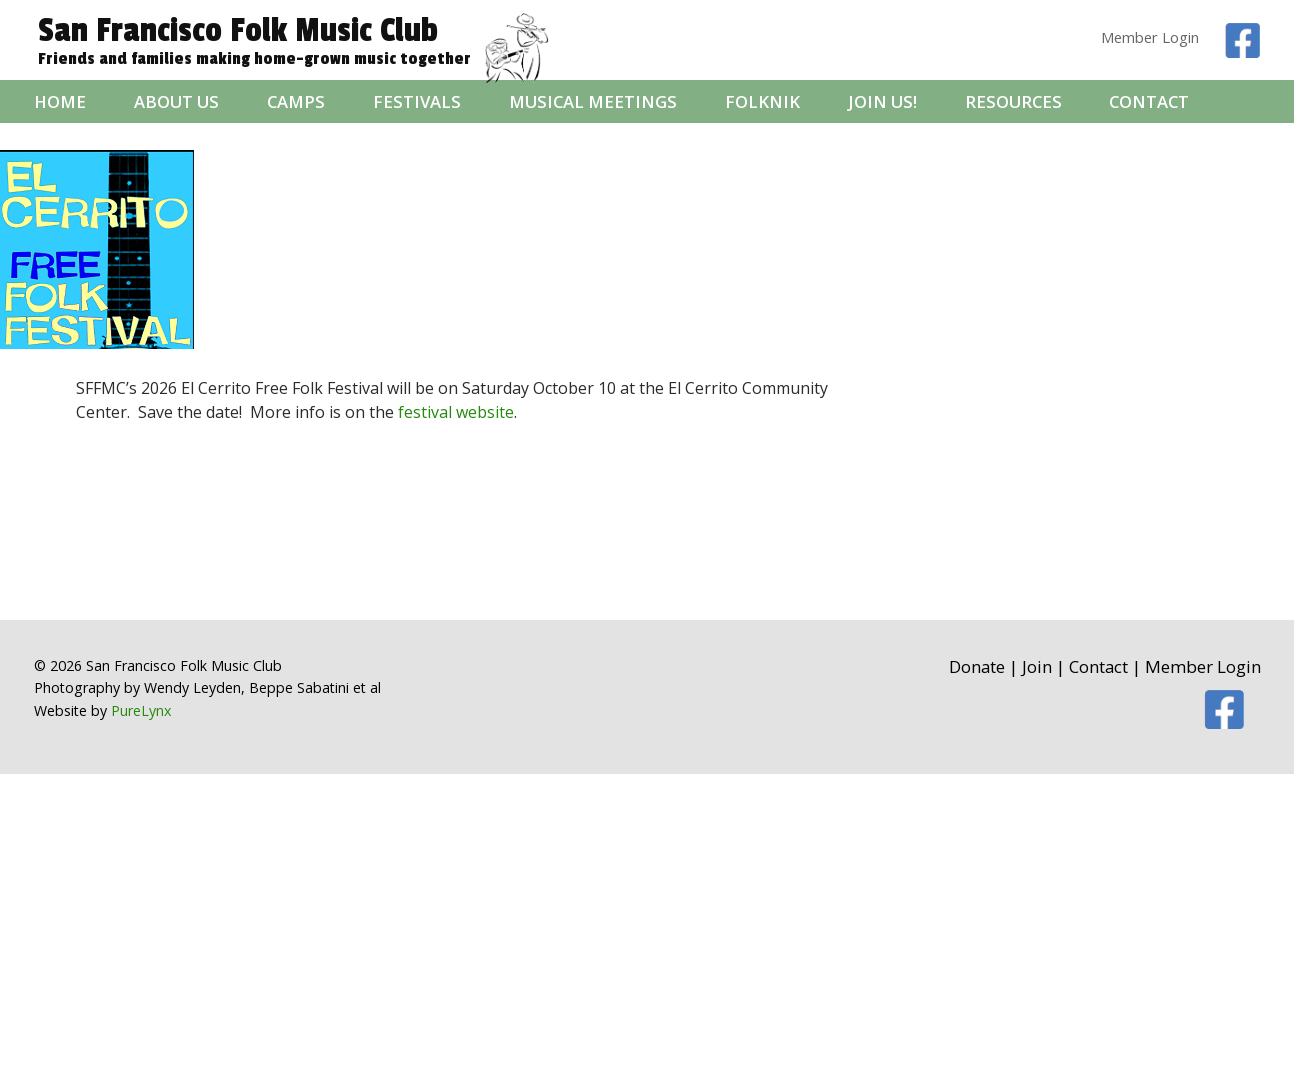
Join (1037, 666)
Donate (977, 666)
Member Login (1150, 37)
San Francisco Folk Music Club (238, 31)
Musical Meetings (593, 101)
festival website (456, 412)
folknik (762, 101)
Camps (296, 101)
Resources (1013, 101)
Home (60, 101)
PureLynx (141, 710)
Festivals (417, 101)
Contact (1149, 101)
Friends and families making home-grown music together (254, 59)
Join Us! (882, 101)
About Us (176, 101)
